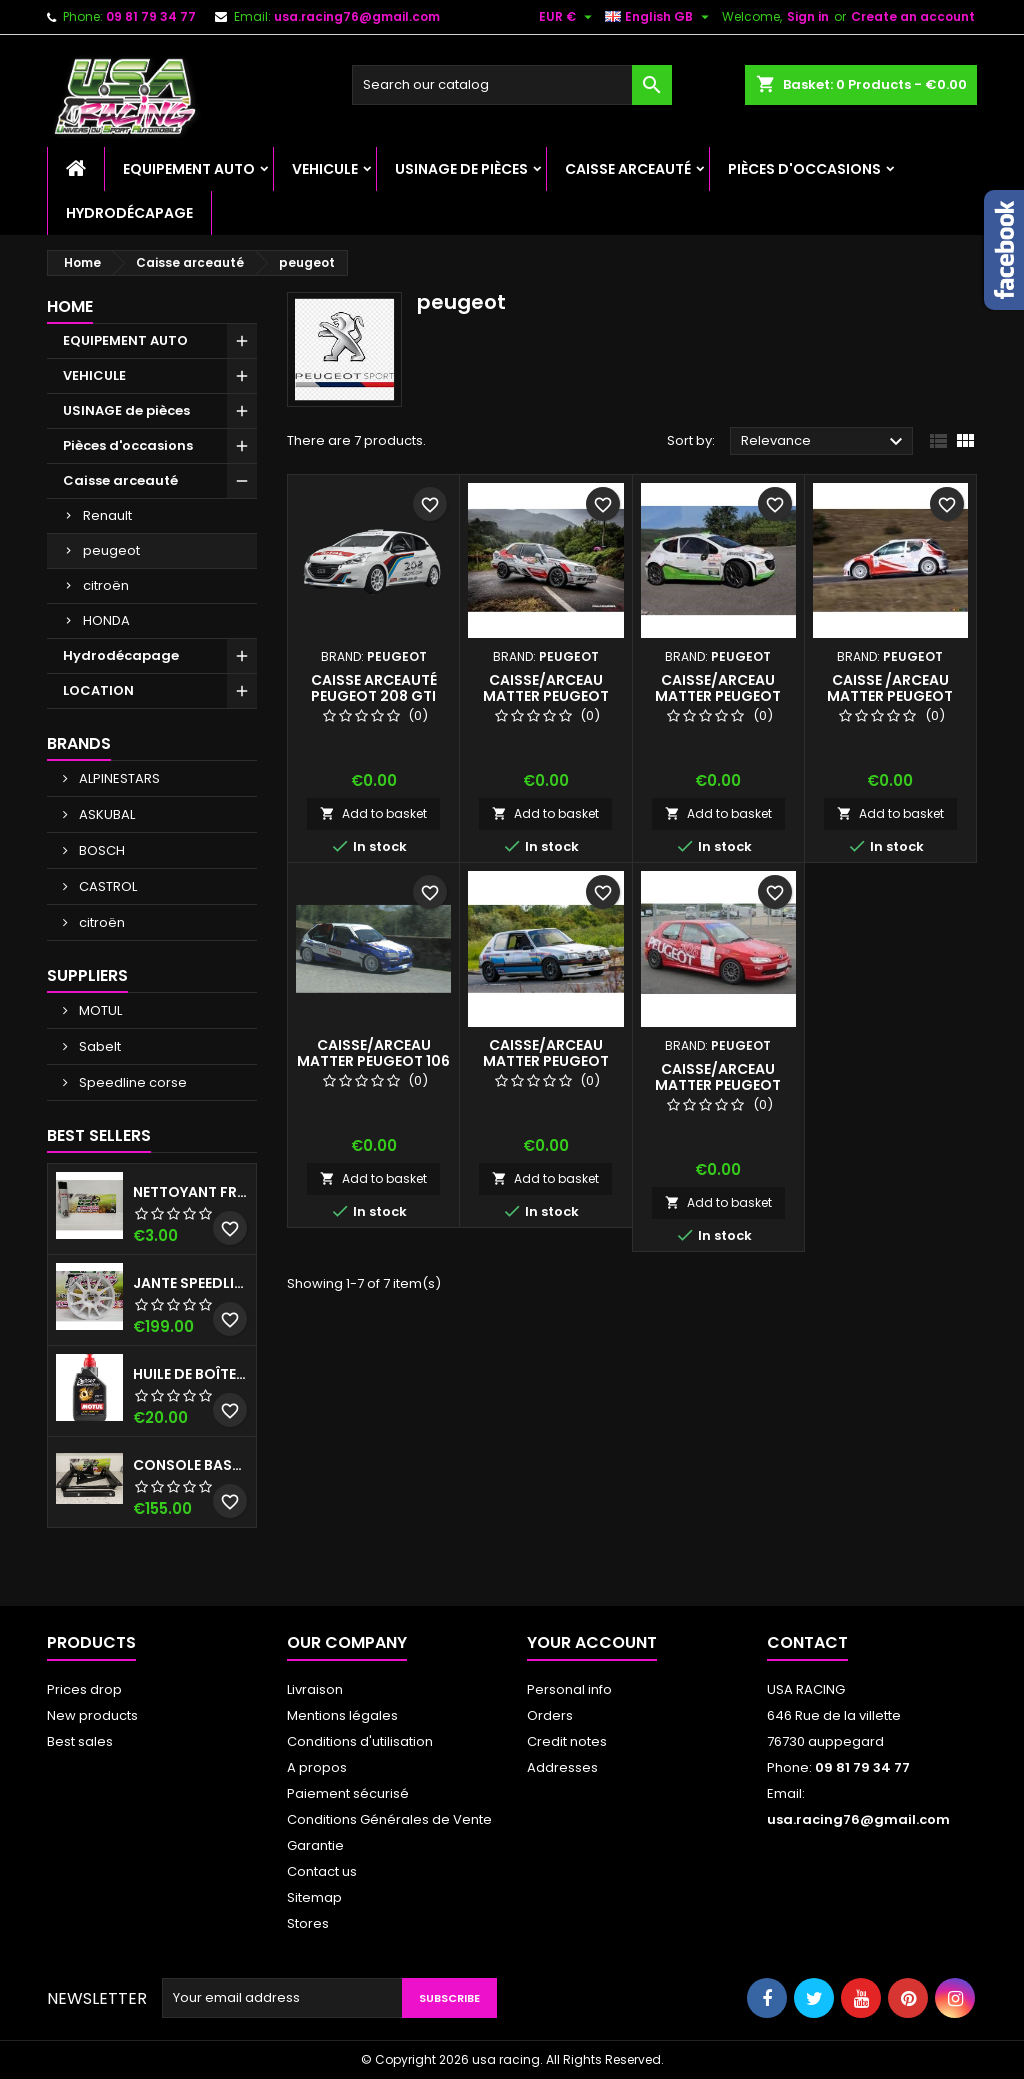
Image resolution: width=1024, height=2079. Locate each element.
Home (70, 306)
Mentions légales (342, 1715)
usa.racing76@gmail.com (357, 16)
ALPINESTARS (118, 778)
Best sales (80, 1741)
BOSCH (100, 850)
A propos (317, 1767)
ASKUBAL (105, 814)
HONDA (106, 620)
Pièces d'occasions (804, 169)
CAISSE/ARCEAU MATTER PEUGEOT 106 (373, 1053)
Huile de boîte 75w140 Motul (190, 1374)
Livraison (315, 1689)
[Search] (512, 85)
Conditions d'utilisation (360, 1741)
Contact (807, 1642)
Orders (550, 1715)
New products (92, 1715)
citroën (106, 585)
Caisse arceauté (628, 169)
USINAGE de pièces (461, 169)
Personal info (569, 1689)
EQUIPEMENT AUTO (189, 169)
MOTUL (99, 1010)
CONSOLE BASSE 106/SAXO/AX (190, 1465)
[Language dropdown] (659, 17)
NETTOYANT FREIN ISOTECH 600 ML (190, 1192)
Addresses (562, 1767)
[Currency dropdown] (568, 17)
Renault (107, 515)
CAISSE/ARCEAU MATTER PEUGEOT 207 (718, 696)
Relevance (824, 442)
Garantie (315, 1845)
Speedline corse (131, 1082)
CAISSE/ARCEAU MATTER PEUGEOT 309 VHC (546, 696)
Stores (308, 1923)
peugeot (111, 550)
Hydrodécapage (129, 213)
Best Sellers (99, 1135)
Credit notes (567, 1741)
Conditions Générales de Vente (389, 1819)
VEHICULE (325, 169)
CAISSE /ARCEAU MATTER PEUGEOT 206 (890, 696)
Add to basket (373, 813)
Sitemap (314, 1897)
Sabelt (98, 1046)
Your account (592, 1642)
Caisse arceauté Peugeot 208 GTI (374, 688)
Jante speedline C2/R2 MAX (190, 1283)
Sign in (808, 16)
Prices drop (84, 1689)
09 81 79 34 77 (151, 16)
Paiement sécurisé (348, 1793)
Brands (79, 743)
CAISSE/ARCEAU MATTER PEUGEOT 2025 (546, 1061)
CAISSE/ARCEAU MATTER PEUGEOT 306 (718, 1085)
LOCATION (98, 690)
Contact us (322, 1871)
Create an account (913, 16)
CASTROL (106, 886)
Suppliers (87, 975)
